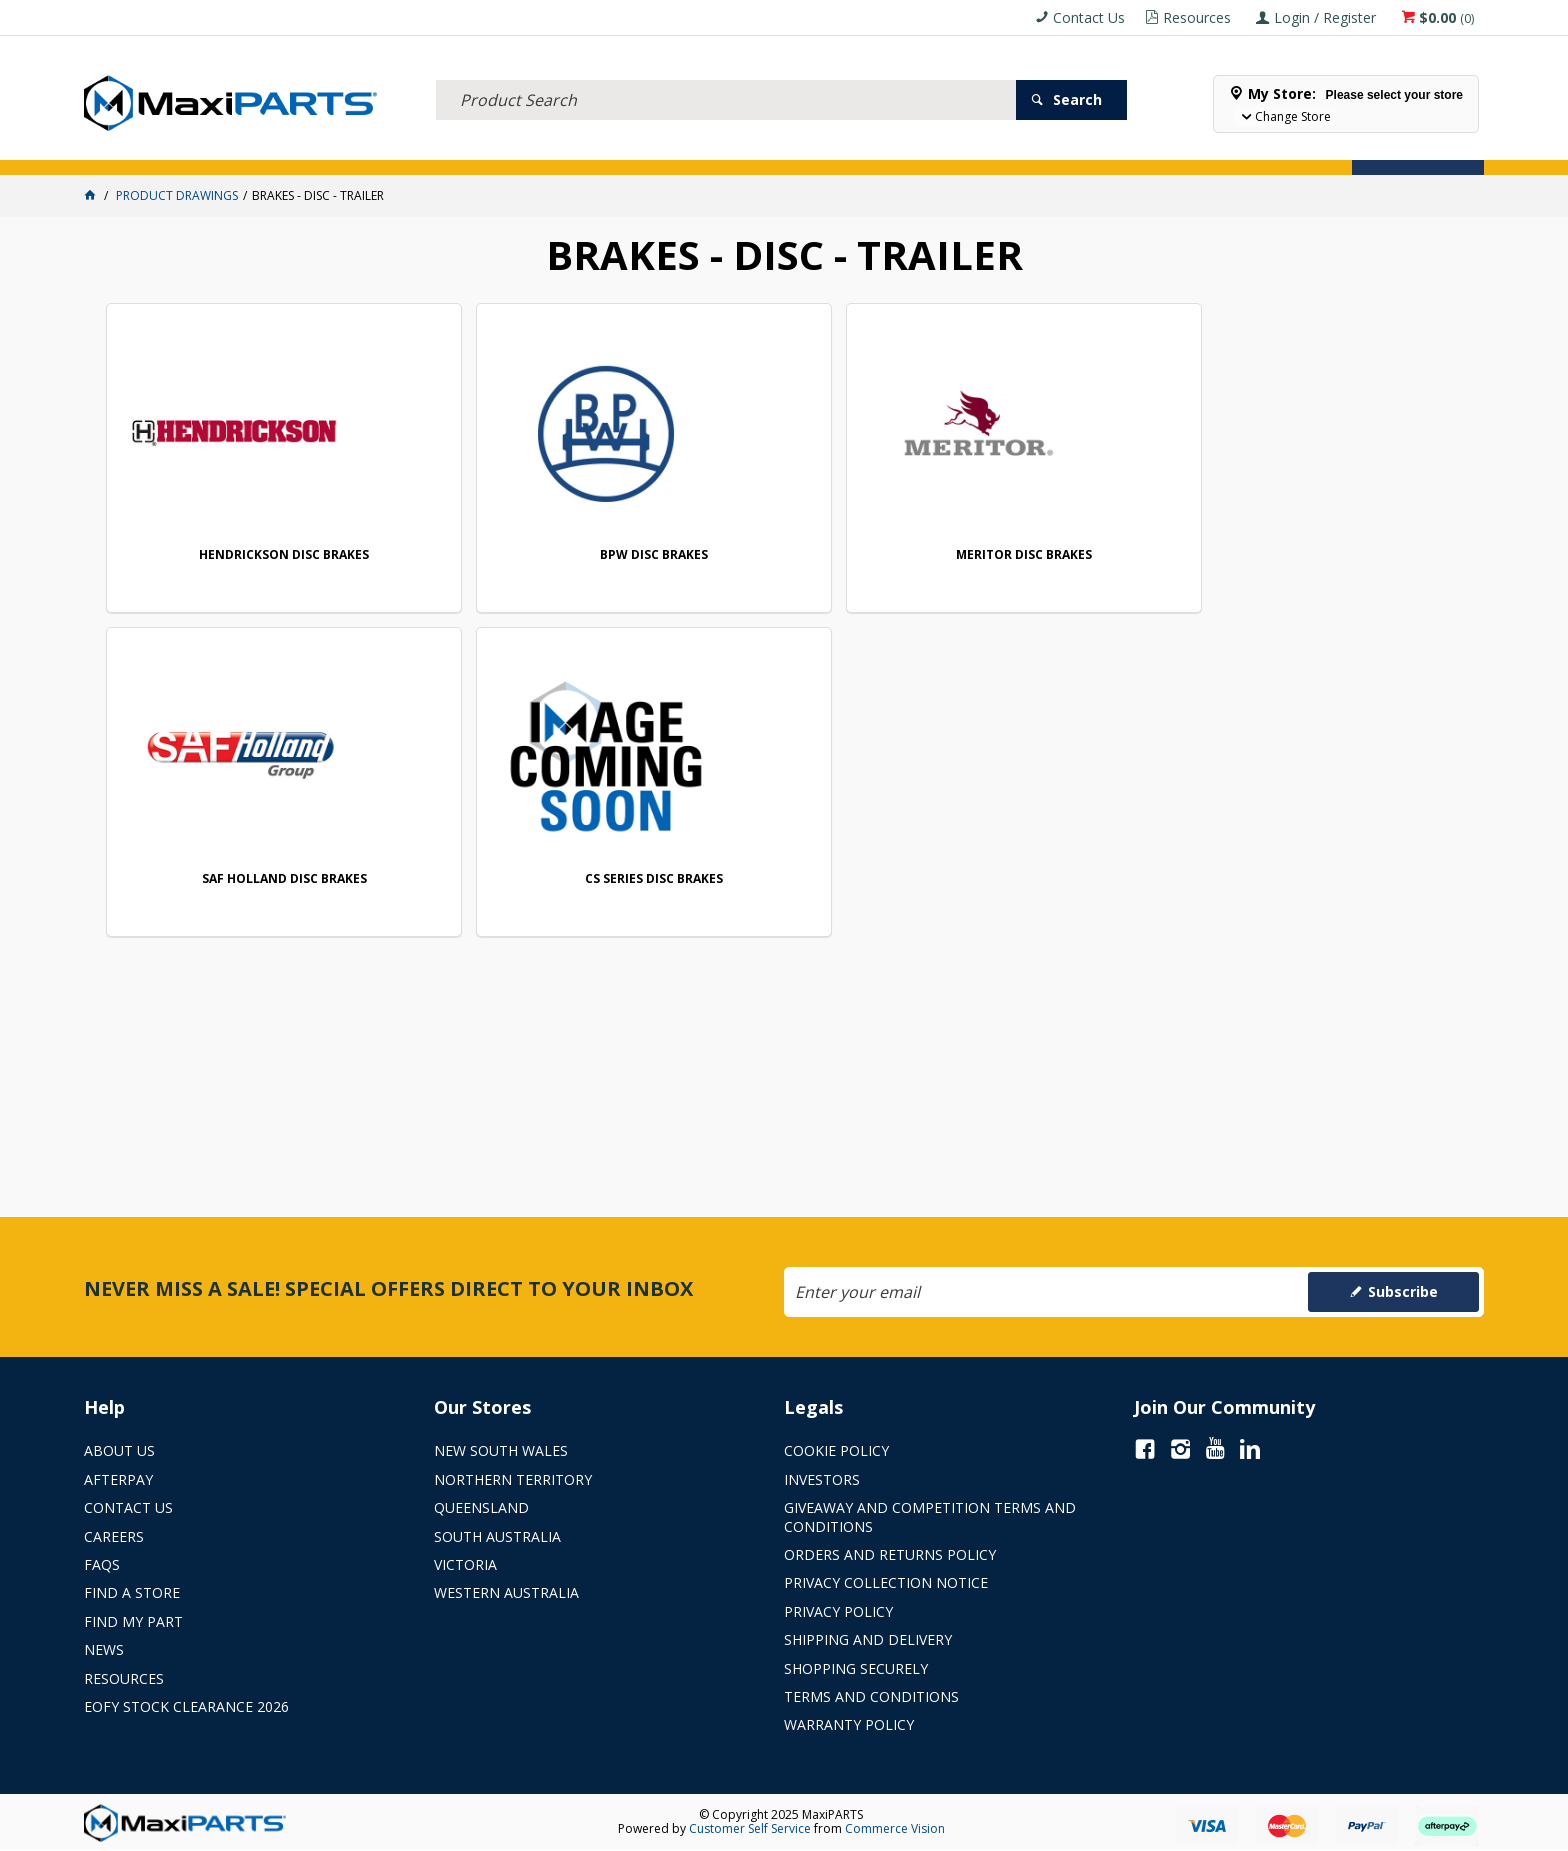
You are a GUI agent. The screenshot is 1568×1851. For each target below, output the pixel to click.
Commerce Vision (895, 1828)
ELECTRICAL (243, 148)
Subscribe (1403, 1291)
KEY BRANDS (768, 148)
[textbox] (726, 75)
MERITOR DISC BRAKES (791, 555)
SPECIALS (862, 148)
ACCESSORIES (138, 148)
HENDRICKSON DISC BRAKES (237, 555)
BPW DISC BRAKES (514, 555)
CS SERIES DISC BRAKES (1345, 555)
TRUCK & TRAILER (488, 148)
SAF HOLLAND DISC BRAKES (1068, 555)
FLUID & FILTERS (357, 148)
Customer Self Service (750, 1828)
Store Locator (969, 148)
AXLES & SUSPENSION (636, 148)
